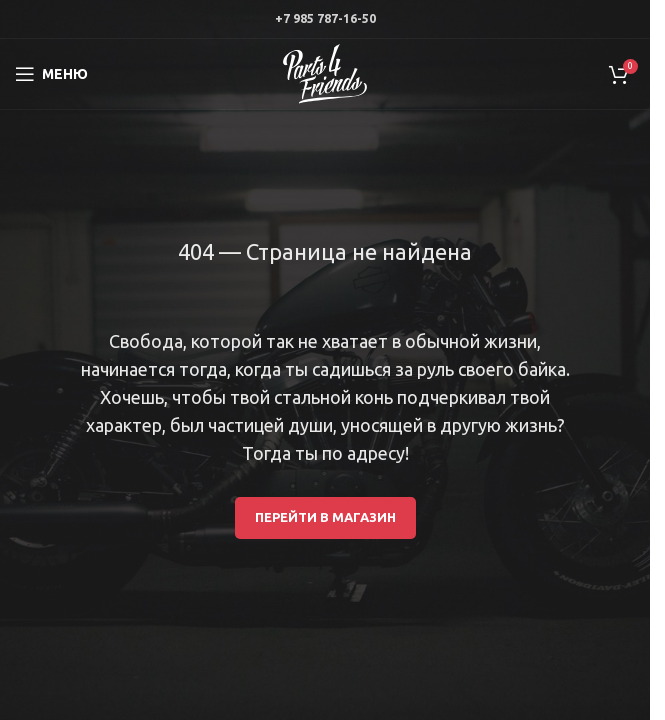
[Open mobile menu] (51, 74)
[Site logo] (325, 73)
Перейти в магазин (325, 517)
